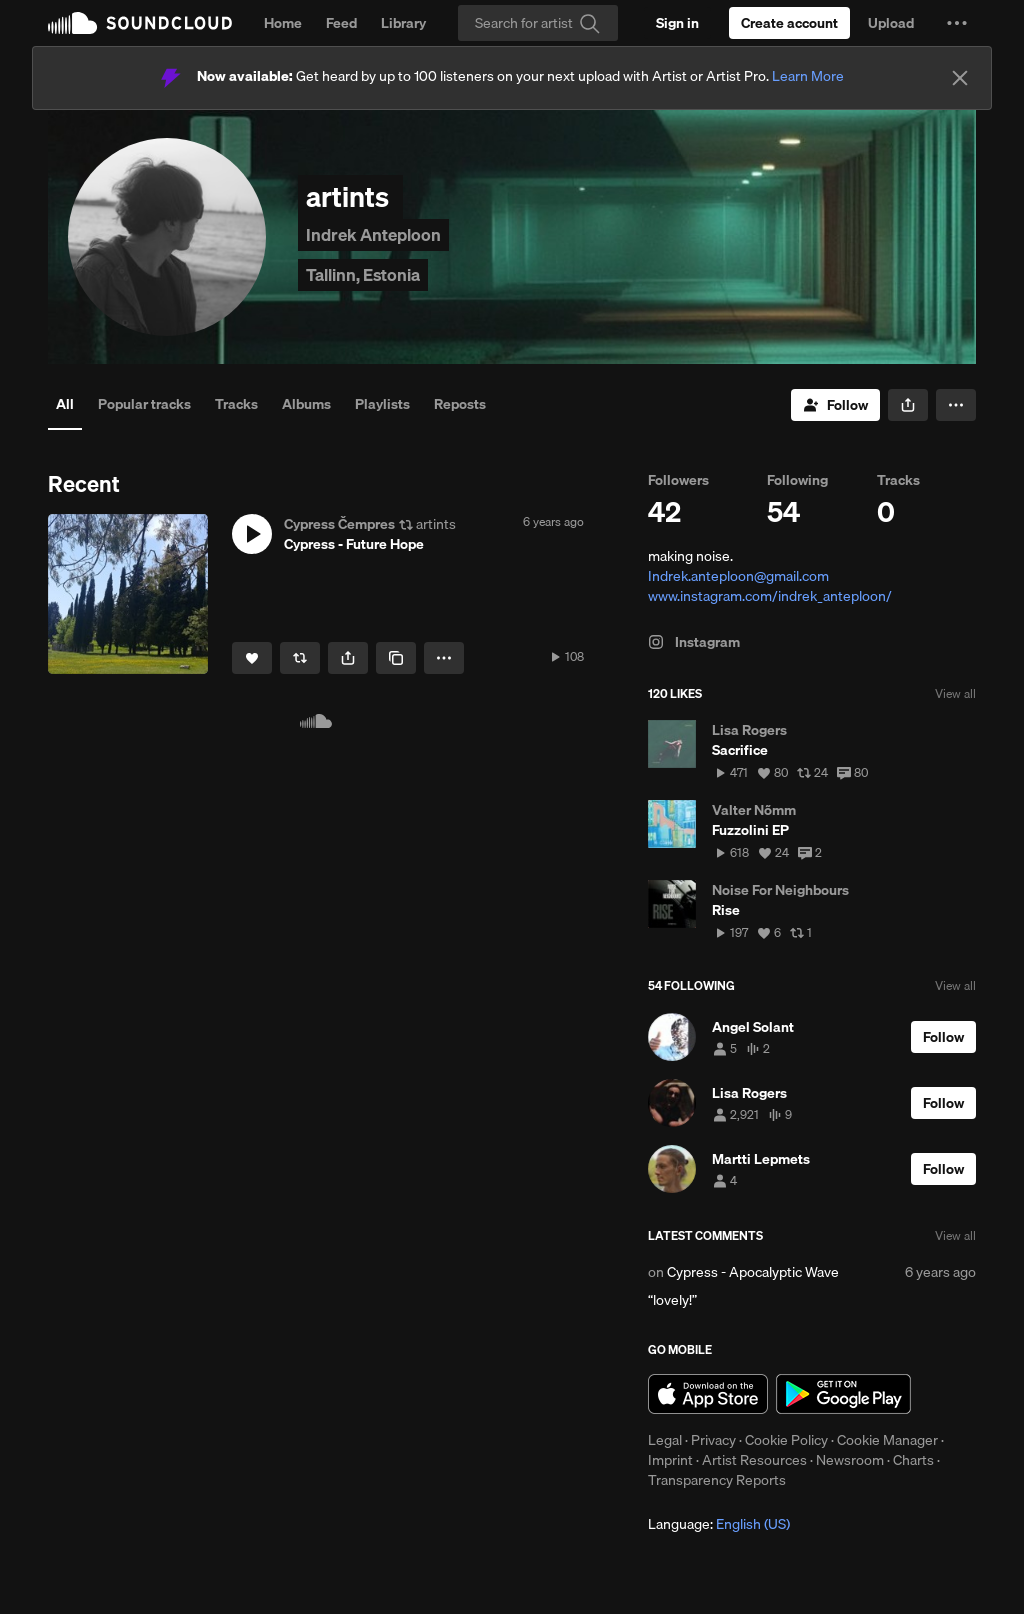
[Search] (538, 23)
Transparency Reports (717, 1480)
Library (403, 23)
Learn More (808, 76)
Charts (913, 1460)
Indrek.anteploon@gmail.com (738, 576)
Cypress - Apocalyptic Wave (753, 1272)
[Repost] (300, 658)
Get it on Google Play (843, 1394)
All (65, 404)
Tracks (236, 404)
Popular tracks (144, 404)
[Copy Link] (396, 658)
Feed (341, 23)
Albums (306, 404)
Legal (665, 1440)
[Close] (960, 78)
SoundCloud (140, 23)
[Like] (252, 658)
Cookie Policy (786, 1440)
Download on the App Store (708, 1394)
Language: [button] (719, 1524)
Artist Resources (754, 1460)
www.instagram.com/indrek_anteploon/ (770, 596)
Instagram (694, 642)
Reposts (460, 404)
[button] (957, 23)
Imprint (670, 1460)
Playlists (382, 404)
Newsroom (850, 1460)
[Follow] (835, 405)
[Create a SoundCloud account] (789, 23)
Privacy (713, 1440)
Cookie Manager (887, 1440)
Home (283, 23)
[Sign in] (677, 23)
